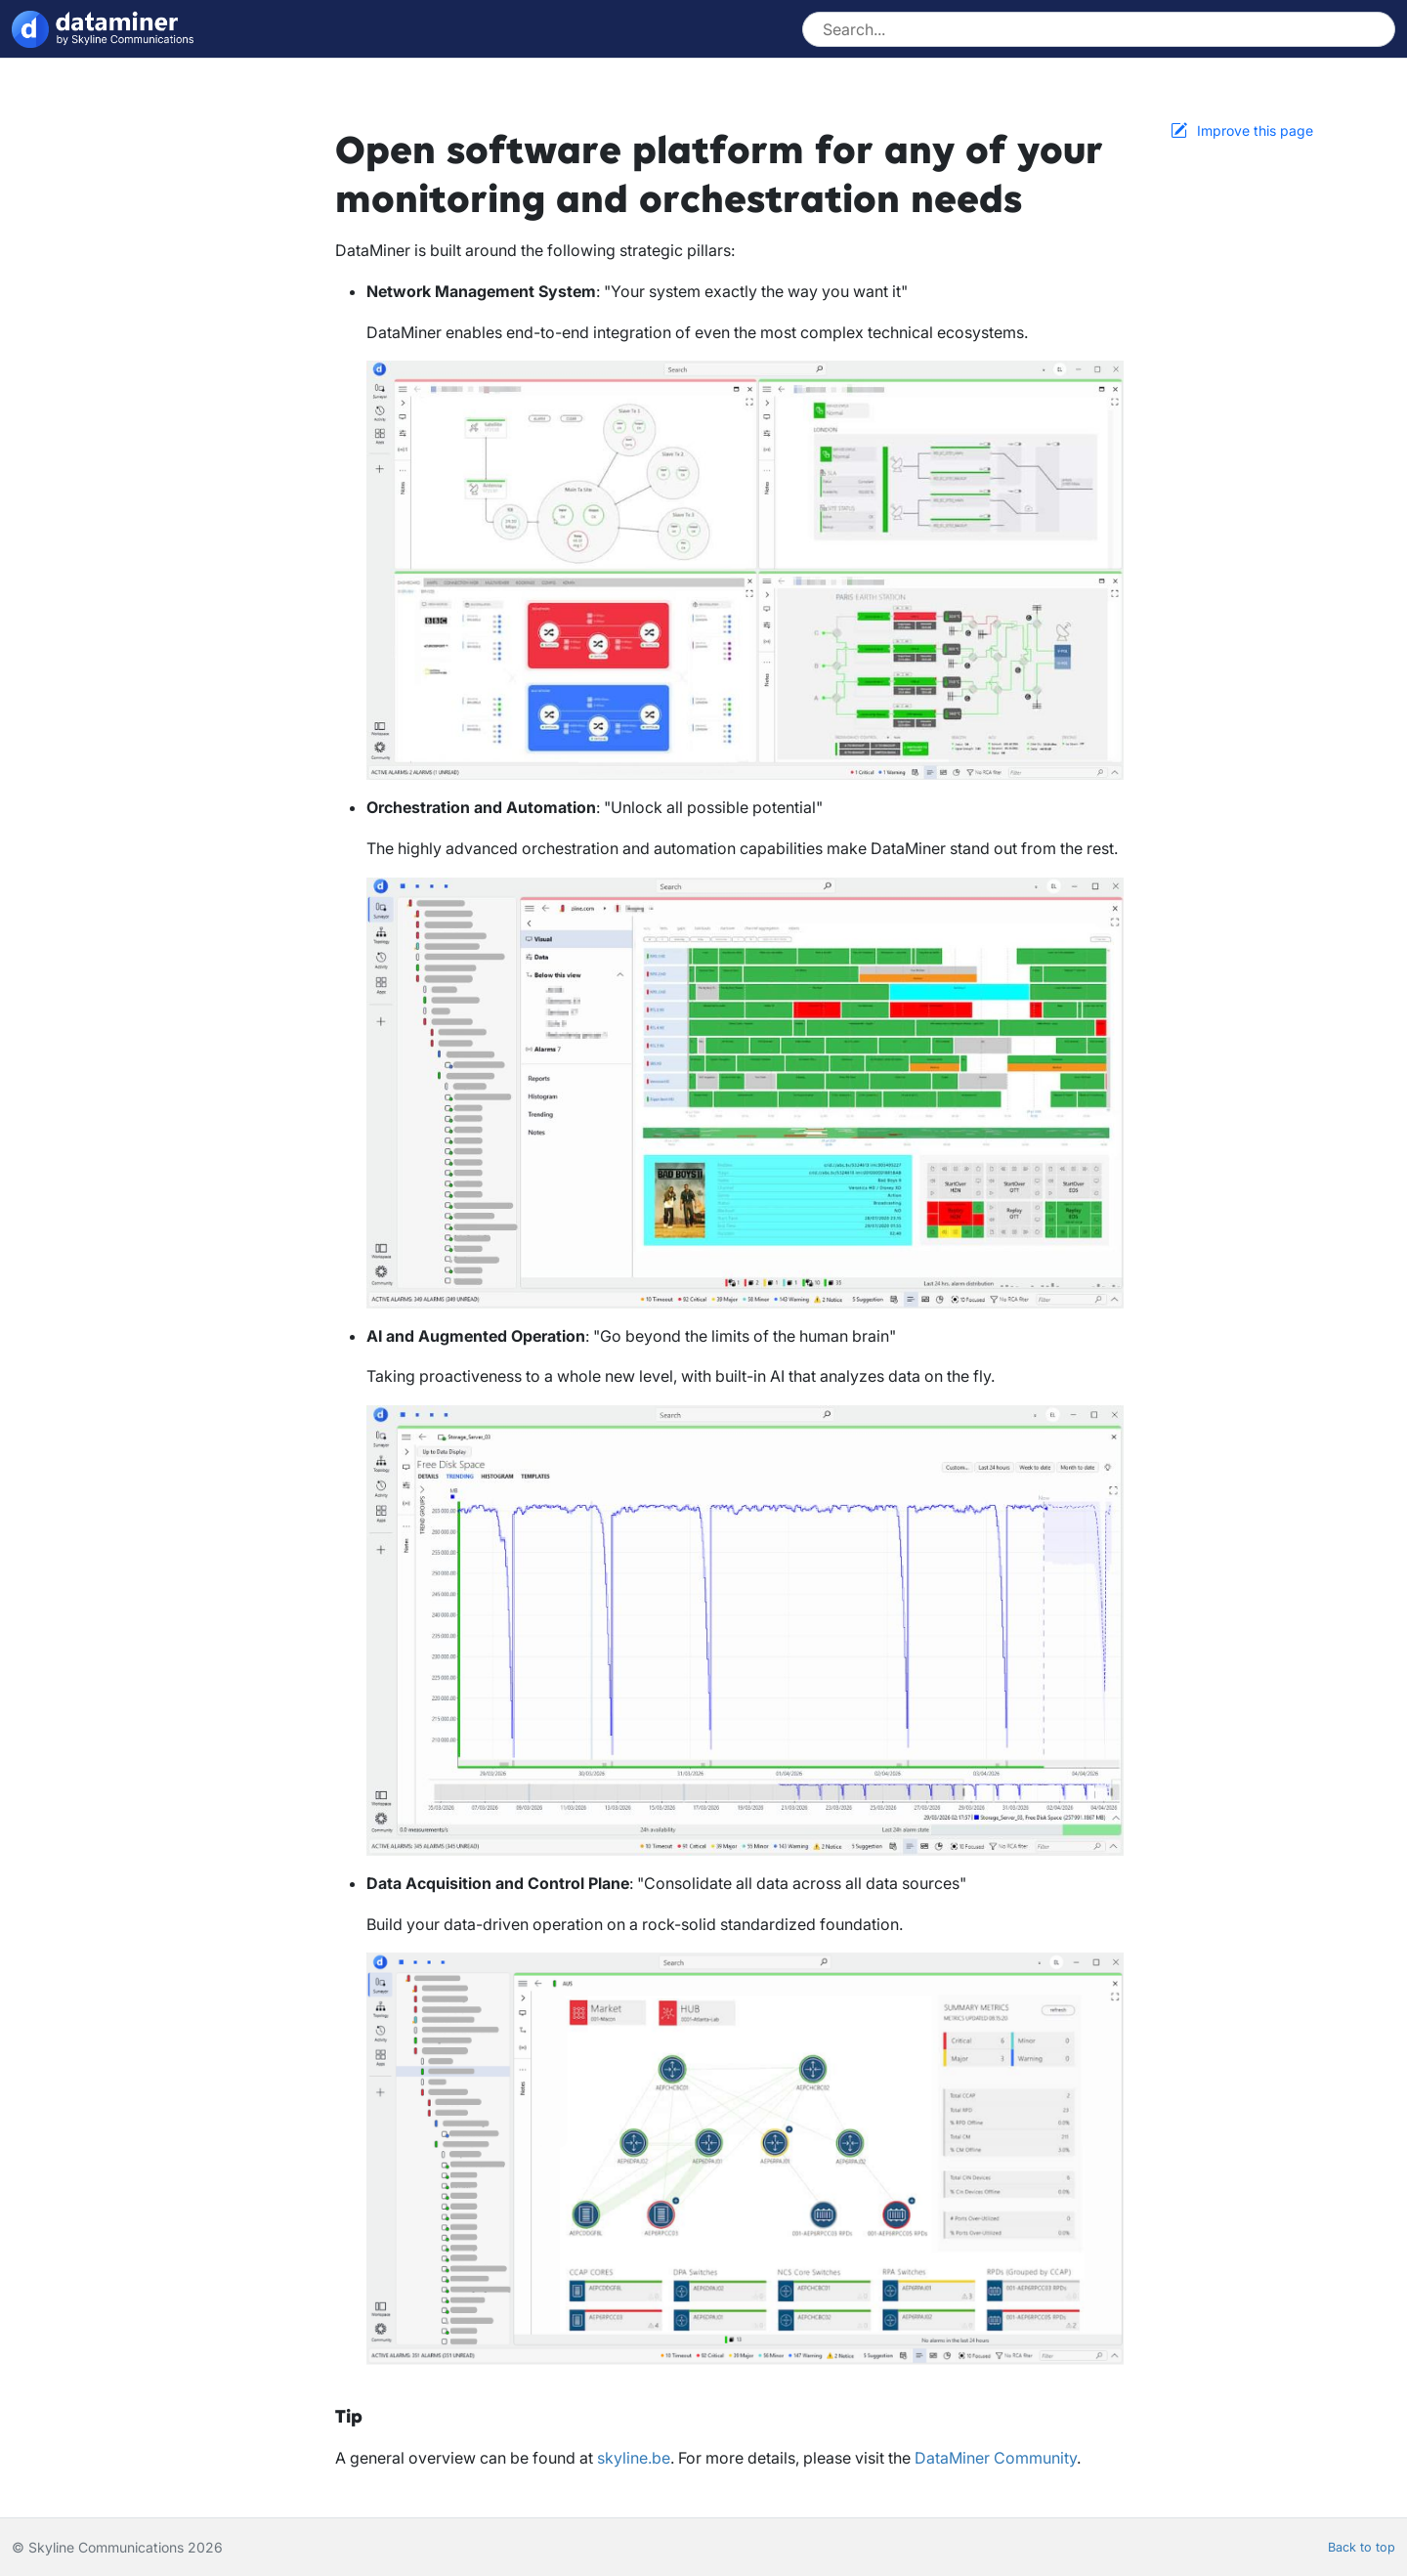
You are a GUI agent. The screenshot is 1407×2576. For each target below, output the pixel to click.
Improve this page (1255, 130)
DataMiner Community (996, 2458)
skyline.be (633, 2458)
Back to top (1361, 2547)
